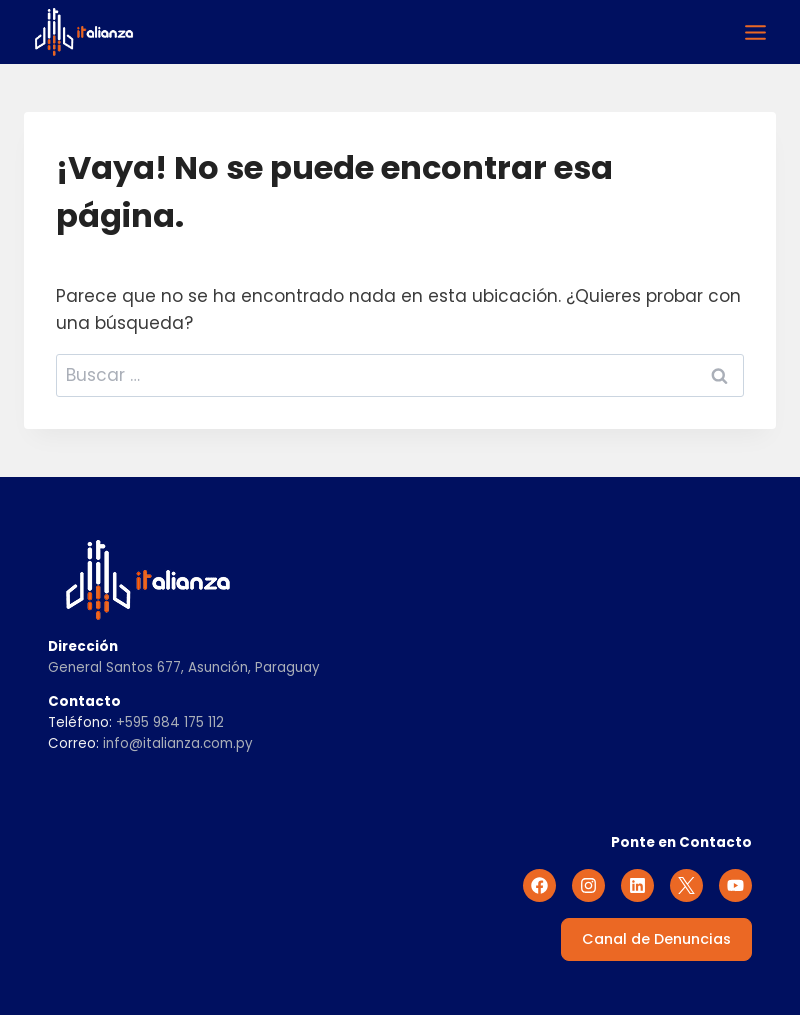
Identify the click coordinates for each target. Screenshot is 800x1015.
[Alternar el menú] (755, 32)
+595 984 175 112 (170, 722)
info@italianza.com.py (178, 743)
